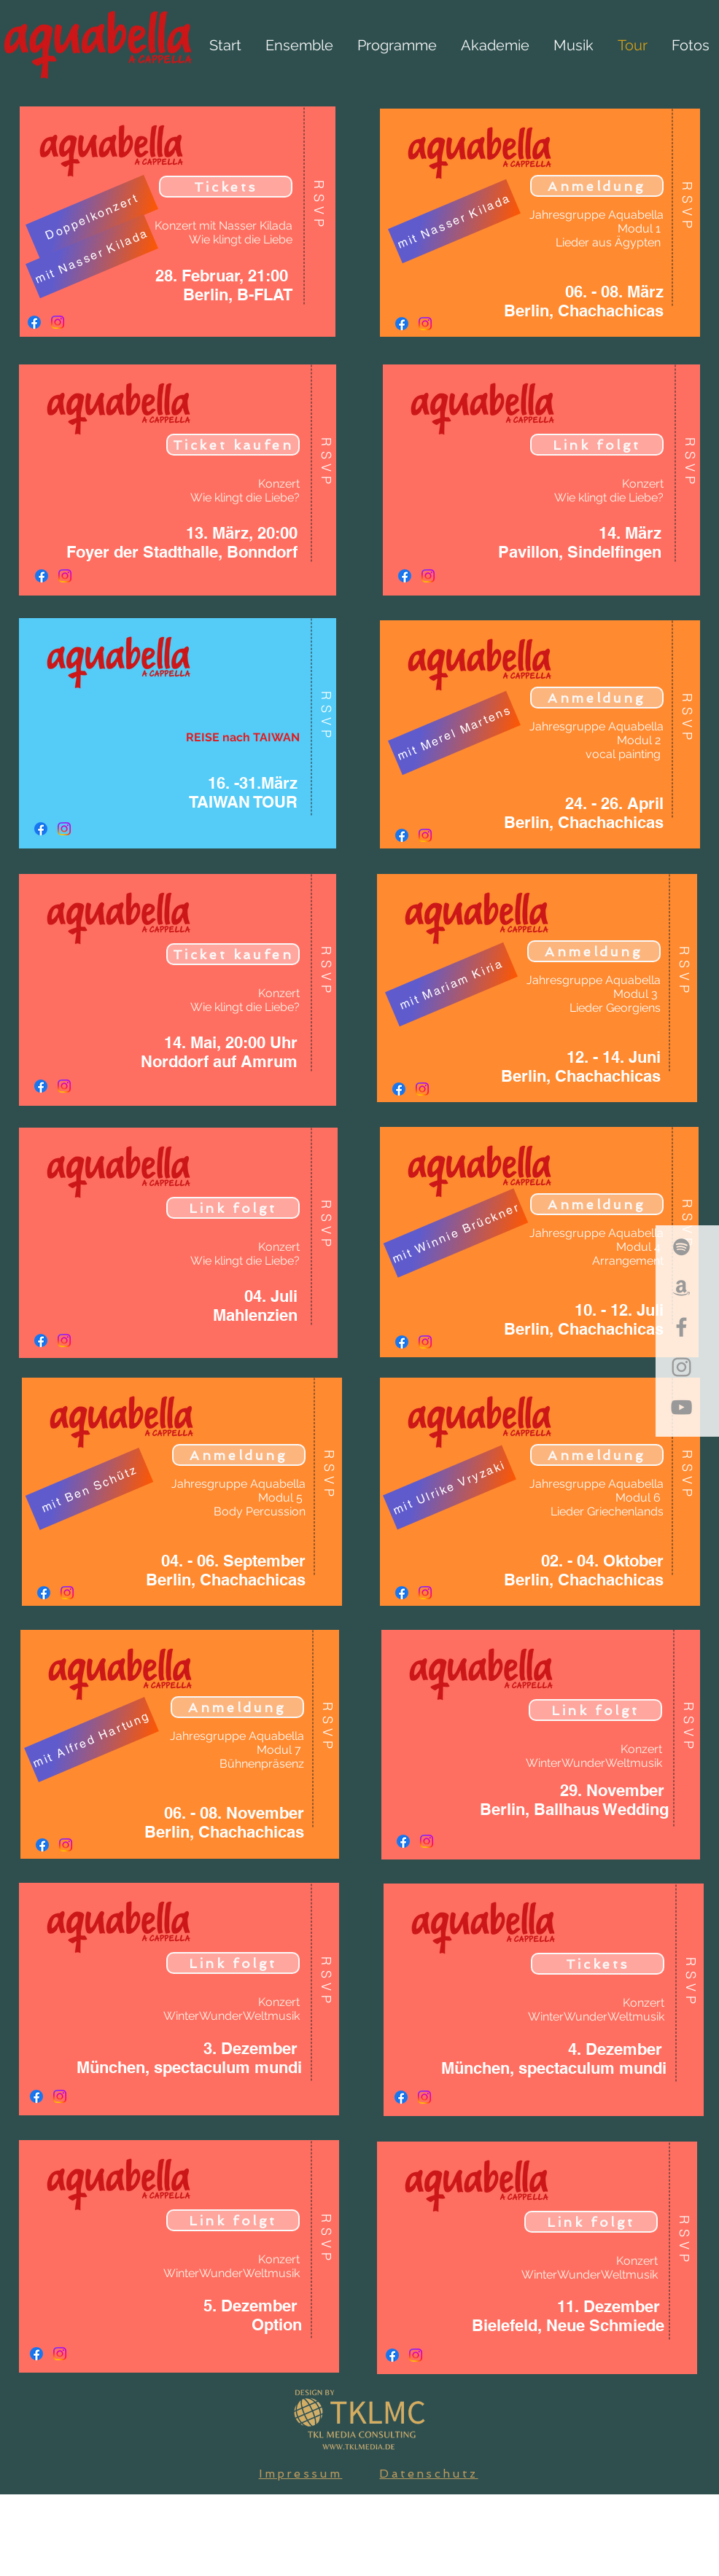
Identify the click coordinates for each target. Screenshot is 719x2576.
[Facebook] (34, 322)
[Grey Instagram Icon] (681, 1367)
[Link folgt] (233, 1208)
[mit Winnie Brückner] (456, 1233)
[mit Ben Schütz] (90, 1489)
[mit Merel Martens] (454, 733)
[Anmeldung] (239, 1455)
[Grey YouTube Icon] (681, 1407)
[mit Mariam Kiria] (451, 984)
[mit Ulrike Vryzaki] (449, 1487)
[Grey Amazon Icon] (681, 1287)
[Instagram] (57, 322)
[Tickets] (225, 187)
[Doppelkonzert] (92, 217)
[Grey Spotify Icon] (681, 1247)
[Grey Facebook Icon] (681, 1327)
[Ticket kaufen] (233, 445)
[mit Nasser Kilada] (92, 256)
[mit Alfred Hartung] (91, 1739)
